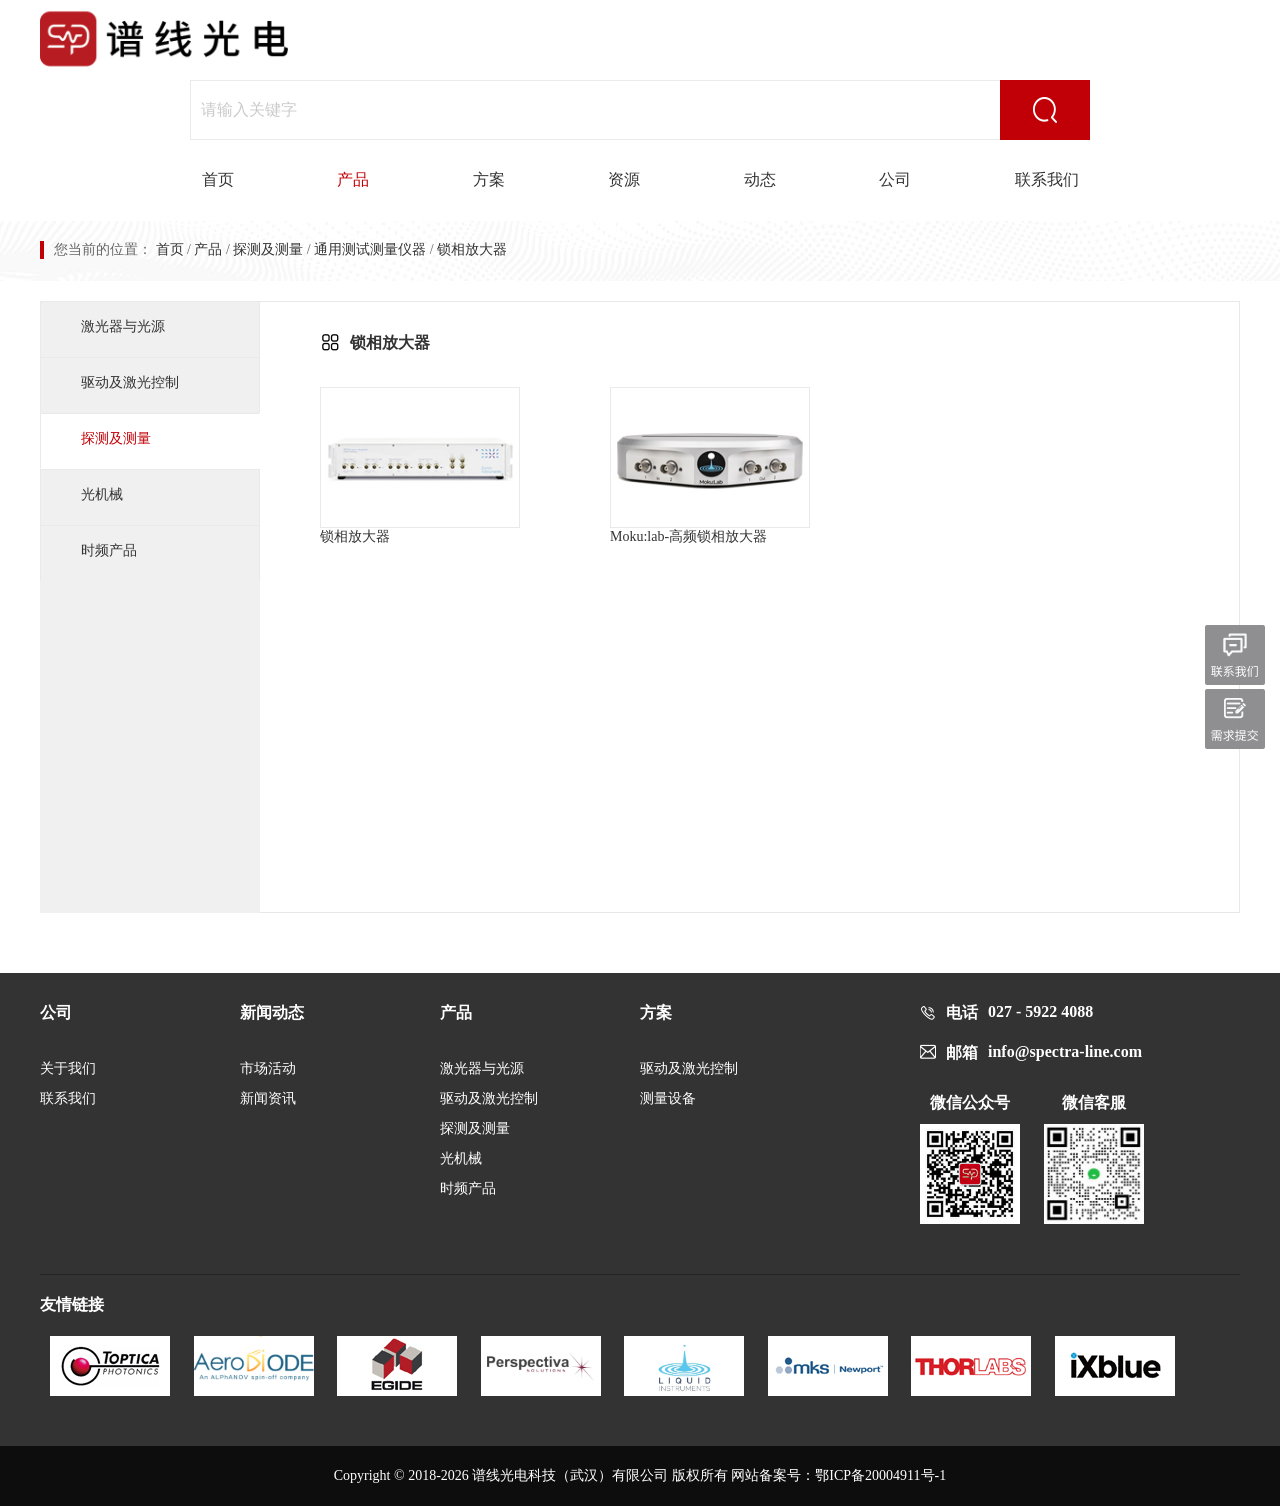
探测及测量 (268, 249)
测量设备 (668, 1098)
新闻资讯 (268, 1098)
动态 (760, 179)
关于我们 (68, 1068)
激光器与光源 (123, 326)
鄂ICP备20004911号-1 (880, 1475)
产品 (353, 179)
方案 (489, 179)
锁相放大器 (420, 465)
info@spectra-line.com (1065, 1051)
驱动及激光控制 (130, 382)
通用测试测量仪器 (370, 249)
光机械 (102, 494)
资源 (624, 179)
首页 (218, 179)
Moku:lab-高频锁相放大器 (710, 465)
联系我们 (1047, 179)
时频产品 (109, 550)
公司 (895, 179)
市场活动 (268, 1068)
